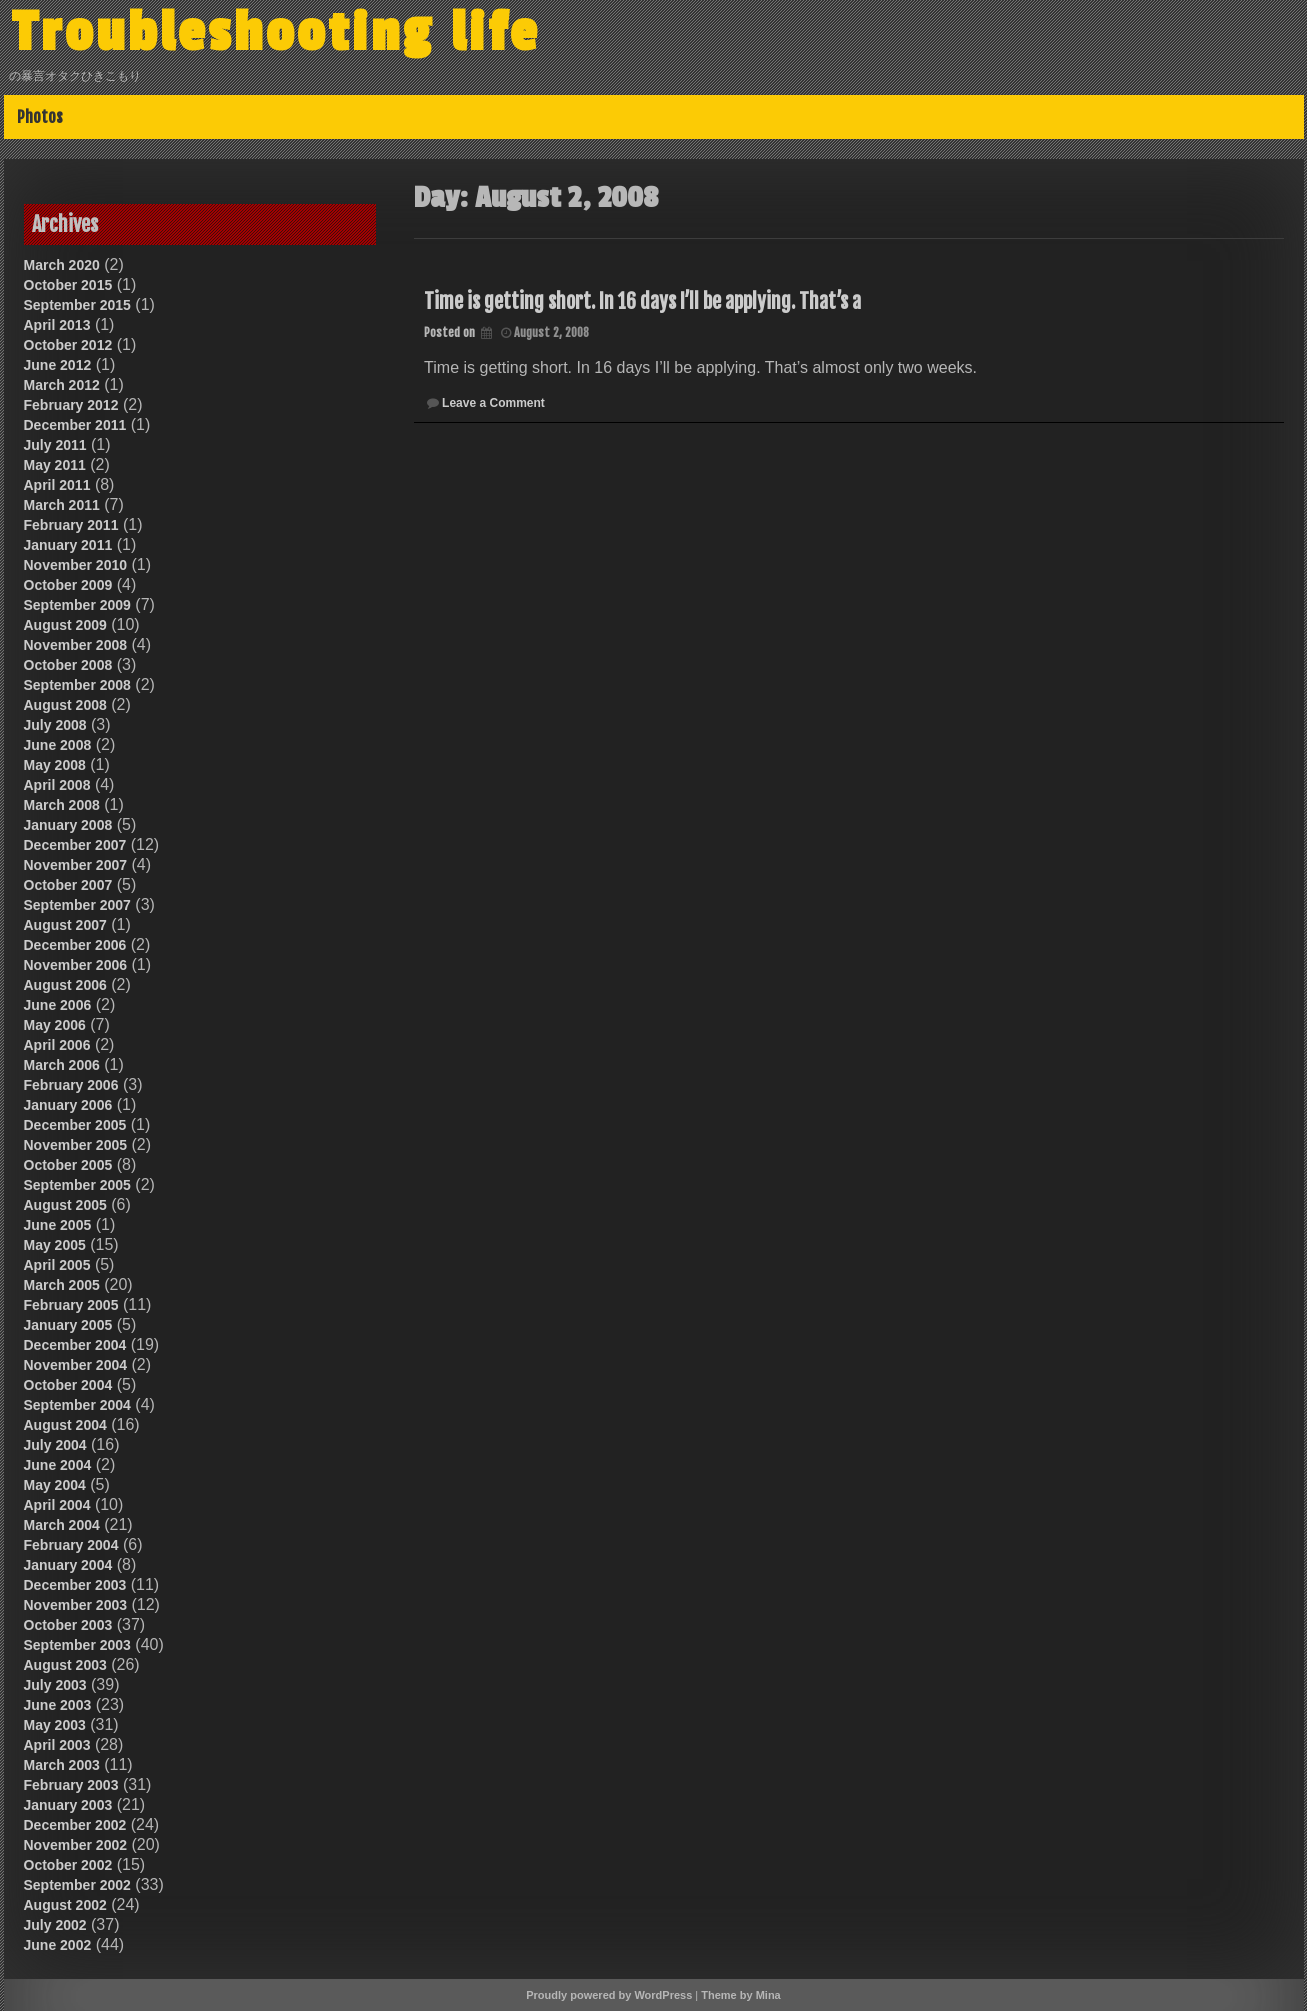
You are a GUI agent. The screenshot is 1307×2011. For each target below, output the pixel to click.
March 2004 (62, 1525)
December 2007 (75, 845)
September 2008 (77, 685)
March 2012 (62, 385)
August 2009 (65, 625)
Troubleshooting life (276, 33)
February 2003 (71, 1785)
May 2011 (55, 465)
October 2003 (68, 1625)
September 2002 (77, 1885)
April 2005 (57, 1265)
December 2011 (75, 425)
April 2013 (57, 325)
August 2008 (65, 705)
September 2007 (77, 905)
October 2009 (68, 585)
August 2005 (65, 1205)
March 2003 (62, 1765)
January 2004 (68, 1565)
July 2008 (55, 725)
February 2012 (71, 405)
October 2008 (68, 665)
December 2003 (75, 1585)
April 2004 (57, 1505)
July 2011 (55, 445)
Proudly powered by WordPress (609, 1995)
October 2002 (68, 1865)
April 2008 (57, 785)
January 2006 (68, 1105)
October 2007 (68, 885)
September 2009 (77, 605)
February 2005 (71, 1305)
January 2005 (68, 1325)
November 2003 (76, 1605)
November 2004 (76, 1365)
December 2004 (75, 1345)
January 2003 (68, 1805)
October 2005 (68, 1165)
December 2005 (75, 1125)
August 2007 (65, 925)
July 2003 (55, 1685)
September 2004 (77, 1405)
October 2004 (68, 1385)
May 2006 (55, 1025)
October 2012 (68, 345)
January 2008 (68, 825)
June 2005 (58, 1225)
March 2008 (62, 805)
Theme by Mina (740, 1995)
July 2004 (55, 1445)
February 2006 (71, 1085)
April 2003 (57, 1745)
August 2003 (65, 1665)
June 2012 (58, 365)
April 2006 (57, 1045)
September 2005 (77, 1185)
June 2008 (58, 745)
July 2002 (55, 1925)
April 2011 (57, 485)
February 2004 (71, 1545)
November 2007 (76, 865)
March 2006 (62, 1065)
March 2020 (62, 265)
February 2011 (71, 525)
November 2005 (76, 1145)
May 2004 (55, 1485)
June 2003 (58, 1705)
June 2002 (58, 1945)
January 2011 (68, 545)
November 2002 (76, 1845)
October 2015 (68, 285)
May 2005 (55, 1245)
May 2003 (55, 1725)
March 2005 (62, 1285)
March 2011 (62, 505)
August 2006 (65, 985)
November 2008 (76, 645)
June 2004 (58, 1465)
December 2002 (75, 1825)
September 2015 (77, 305)
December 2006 (75, 945)
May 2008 (55, 765)
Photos (40, 117)
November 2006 (76, 965)
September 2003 (77, 1645)
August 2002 (65, 1905)
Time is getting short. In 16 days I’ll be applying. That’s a (642, 301)
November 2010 (76, 565)
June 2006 (58, 1005)
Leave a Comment (493, 403)
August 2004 (65, 1425)
